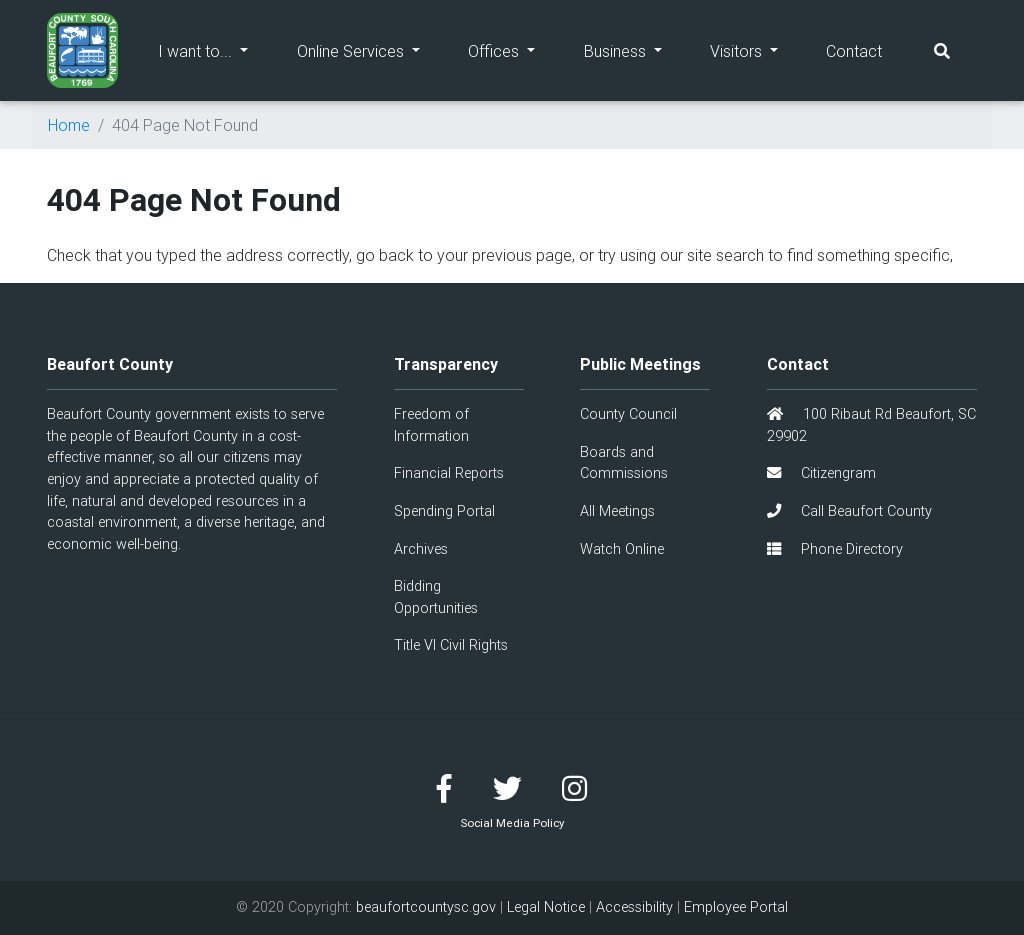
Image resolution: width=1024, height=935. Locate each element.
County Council (628, 414)
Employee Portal (736, 907)
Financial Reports (449, 473)
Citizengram (821, 473)
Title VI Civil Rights (451, 645)
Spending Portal (444, 511)
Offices (513, 49)
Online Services (370, 49)
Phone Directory (835, 549)
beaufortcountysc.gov (426, 907)
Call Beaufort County (849, 511)
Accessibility (634, 907)
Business (635, 49)
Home (69, 125)
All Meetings (617, 511)
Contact (854, 51)
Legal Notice (546, 907)
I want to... (215, 49)
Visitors (756, 49)
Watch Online (622, 549)
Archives (421, 549)
